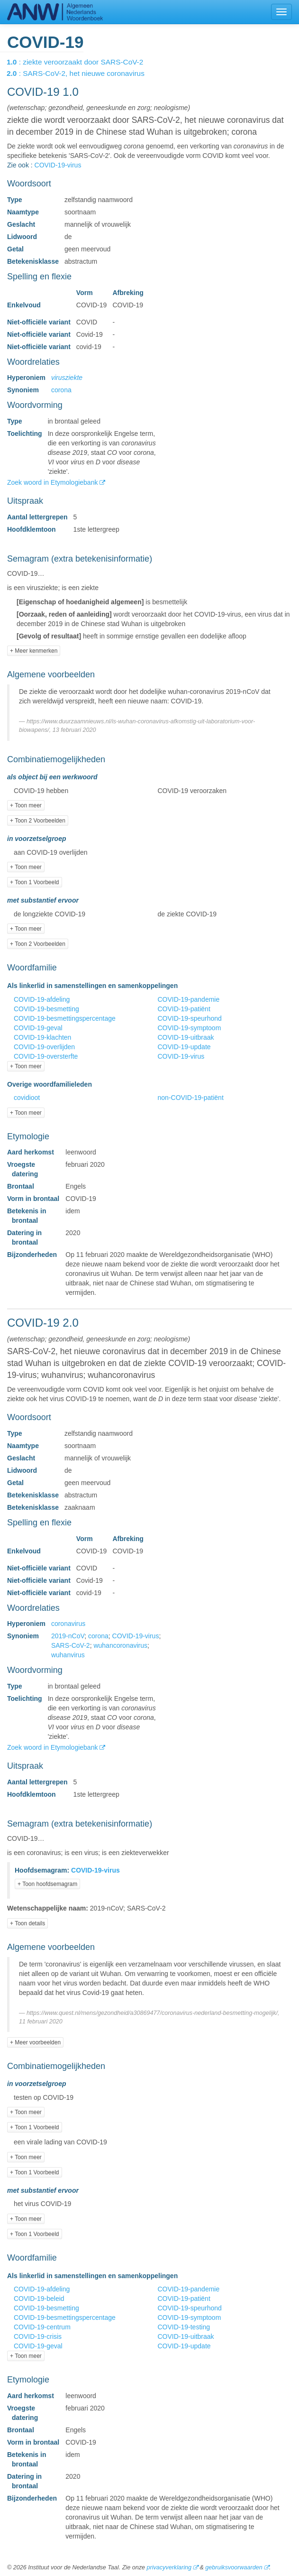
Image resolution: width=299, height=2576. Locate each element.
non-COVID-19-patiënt (191, 1097)
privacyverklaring (168, 2567)
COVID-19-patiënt (184, 1009)
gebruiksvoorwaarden (233, 2567)
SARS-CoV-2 (70, 1645)
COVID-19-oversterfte (46, 1056)
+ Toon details (27, 1923)
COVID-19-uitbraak (186, 1037)
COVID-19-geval (38, 1028)
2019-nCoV (67, 1636)
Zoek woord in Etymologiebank (53, 482)
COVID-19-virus (58, 165)
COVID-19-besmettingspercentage (65, 1018)
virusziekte (66, 377)
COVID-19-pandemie (189, 999)
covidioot (27, 1097)
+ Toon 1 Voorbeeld (34, 882)
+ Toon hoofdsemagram (47, 1884)
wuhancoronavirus (120, 1645)
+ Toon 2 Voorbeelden (37, 820)
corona (61, 390)
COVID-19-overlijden (44, 1047)
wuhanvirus (68, 1655)
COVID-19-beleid (39, 2298)
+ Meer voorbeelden (35, 2042)
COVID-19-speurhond (190, 1018)
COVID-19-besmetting (46, 1009)
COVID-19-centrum (42, 2327)
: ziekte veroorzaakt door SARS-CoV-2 (81, 62)
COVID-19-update (184, 1047)
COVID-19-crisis (38, 2336)
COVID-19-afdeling (42, 999)
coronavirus (68, 1623)
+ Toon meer (26, 805)
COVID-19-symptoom (189, 1028)
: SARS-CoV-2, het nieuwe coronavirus (82, 73)
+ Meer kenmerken (33, 650)
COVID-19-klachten (42, 1037)
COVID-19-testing (184, 2327)
